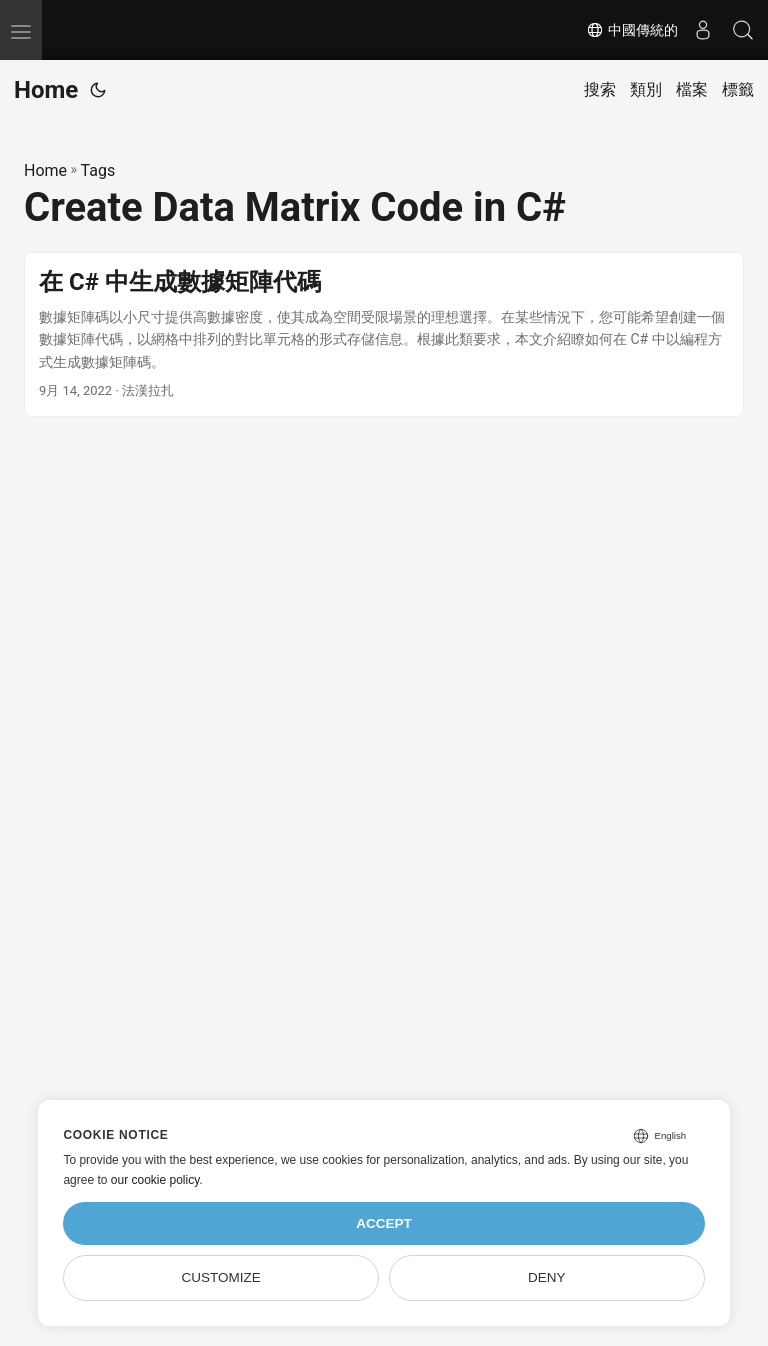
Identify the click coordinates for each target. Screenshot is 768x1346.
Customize (221, 1277)
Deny (547, 1277)
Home (46, 90)
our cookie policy (155, 1180)
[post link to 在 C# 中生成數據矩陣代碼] (384, 334)
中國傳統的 (632, 30)
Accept (384, 1223)
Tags (98, 170)
